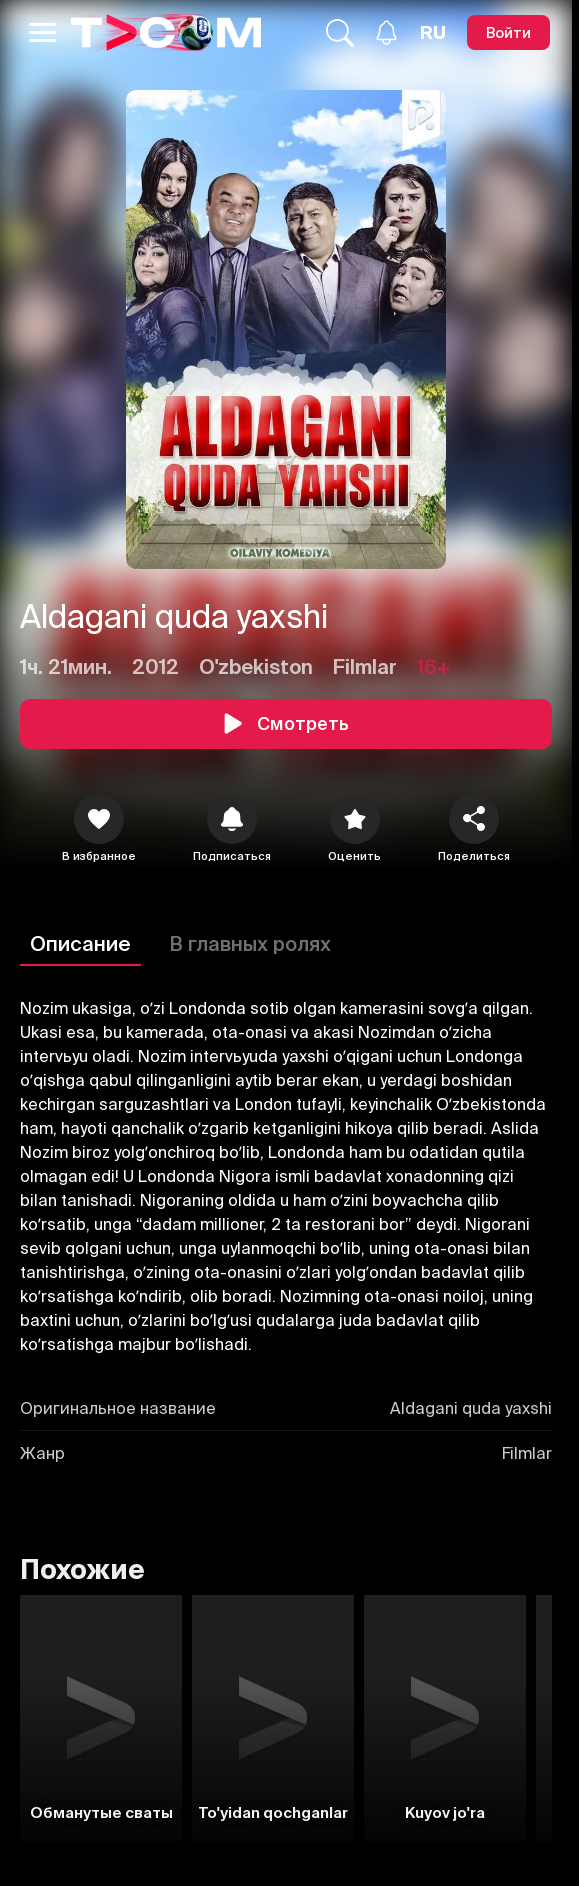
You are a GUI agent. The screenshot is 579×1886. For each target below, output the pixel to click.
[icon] (99, 819)
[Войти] (508, 32)
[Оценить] (355, 819)
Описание (80, 943)
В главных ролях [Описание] (250, 943)
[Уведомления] (386, 32)
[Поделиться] (474, 819)
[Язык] (433, 33)
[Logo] (166, 32)
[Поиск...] (340, 33)
